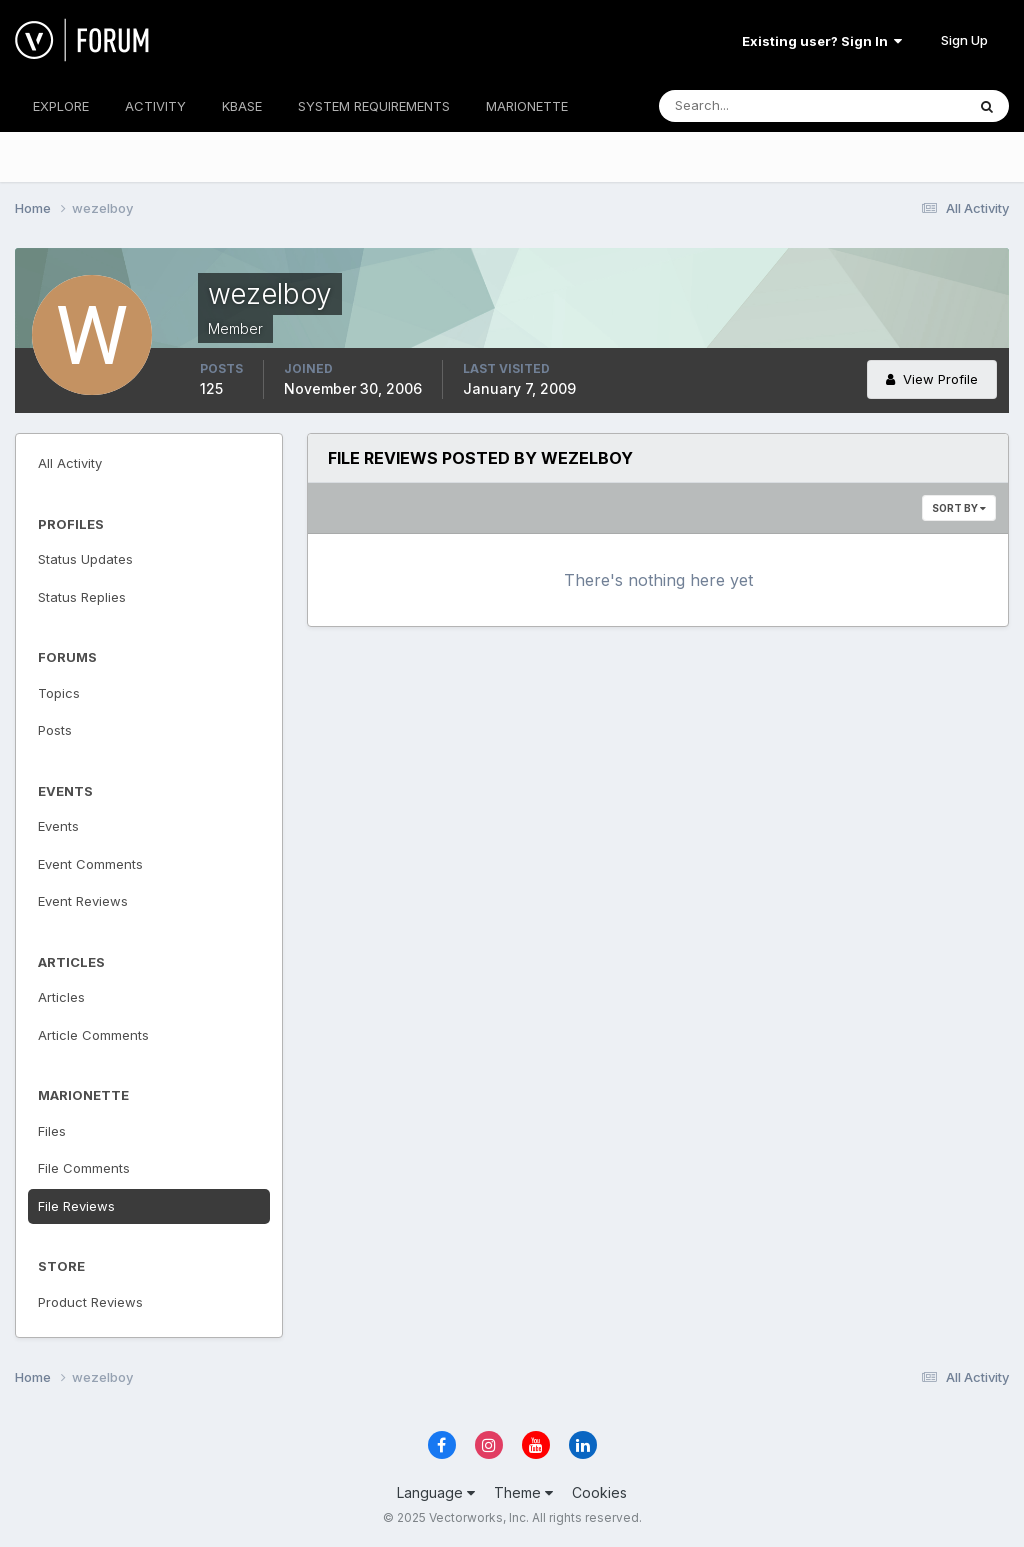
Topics (59, 693)
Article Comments (93, 1035)
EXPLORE (61, 106)
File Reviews (76, 1206)
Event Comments (90, 864)
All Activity (70, 463)
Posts (55, 730)
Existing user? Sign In (822, 41)
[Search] (747, 106)
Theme (523, 1492)
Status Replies (82, 597)
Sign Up (964, 40)
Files (52, 1131)
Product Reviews (90, 1302)
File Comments (84, 1168)
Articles (61, 997)
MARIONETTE (527, 106)
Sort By (959, 508)
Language (436, 1492)
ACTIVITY (155, 106)
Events (58, 826)
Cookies (599, 1492)
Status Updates (85, 559)
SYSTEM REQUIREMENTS (374, 106)
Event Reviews (83, 901)
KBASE (242, 106)
